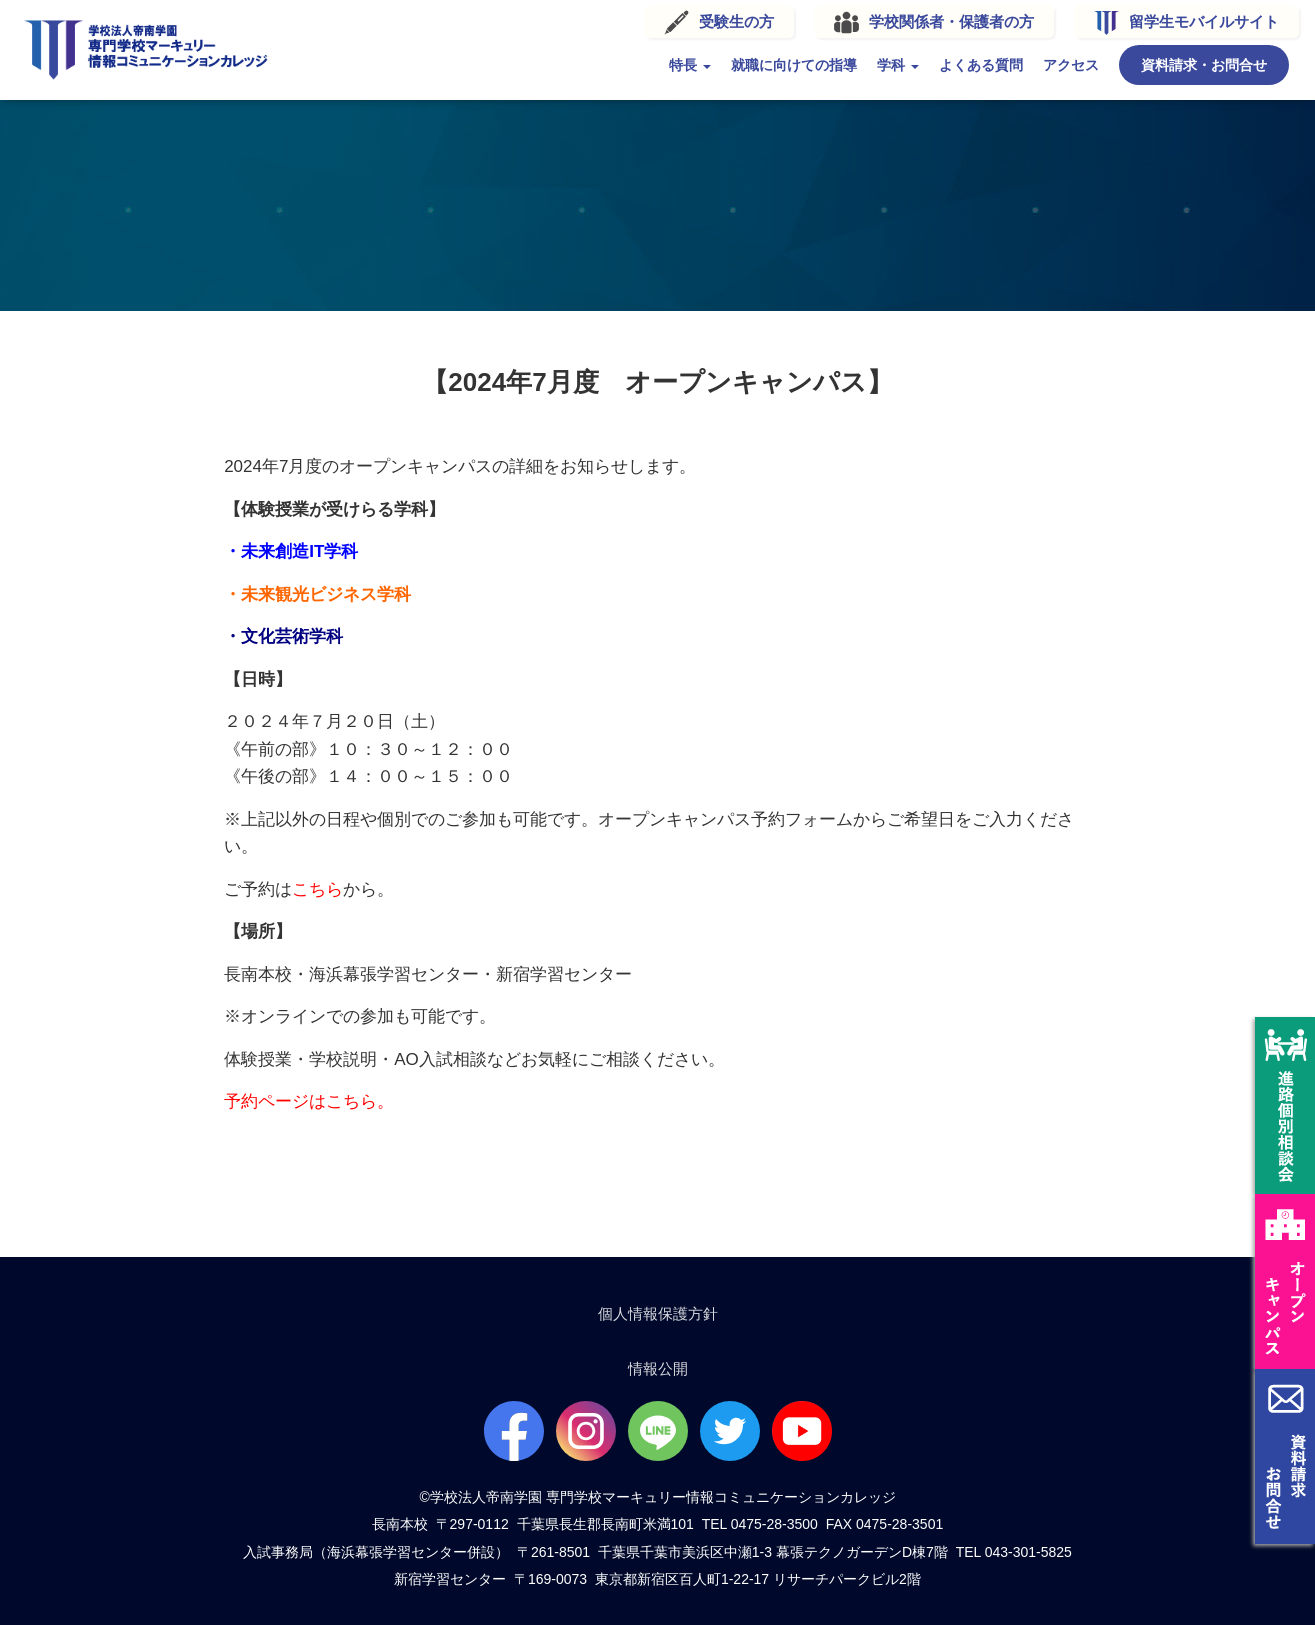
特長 (640, 62)
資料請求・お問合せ (1154, 62)
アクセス (1021, 62)
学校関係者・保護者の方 (901, 18)
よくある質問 (931, 62)
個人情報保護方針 (658, 1308)
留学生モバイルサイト (1154, 18)
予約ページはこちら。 (309, 1095)
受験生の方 (686, 18)
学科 (848, 62)
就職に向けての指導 (744, 62)
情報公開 (658, 1364)
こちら (317, 883)
